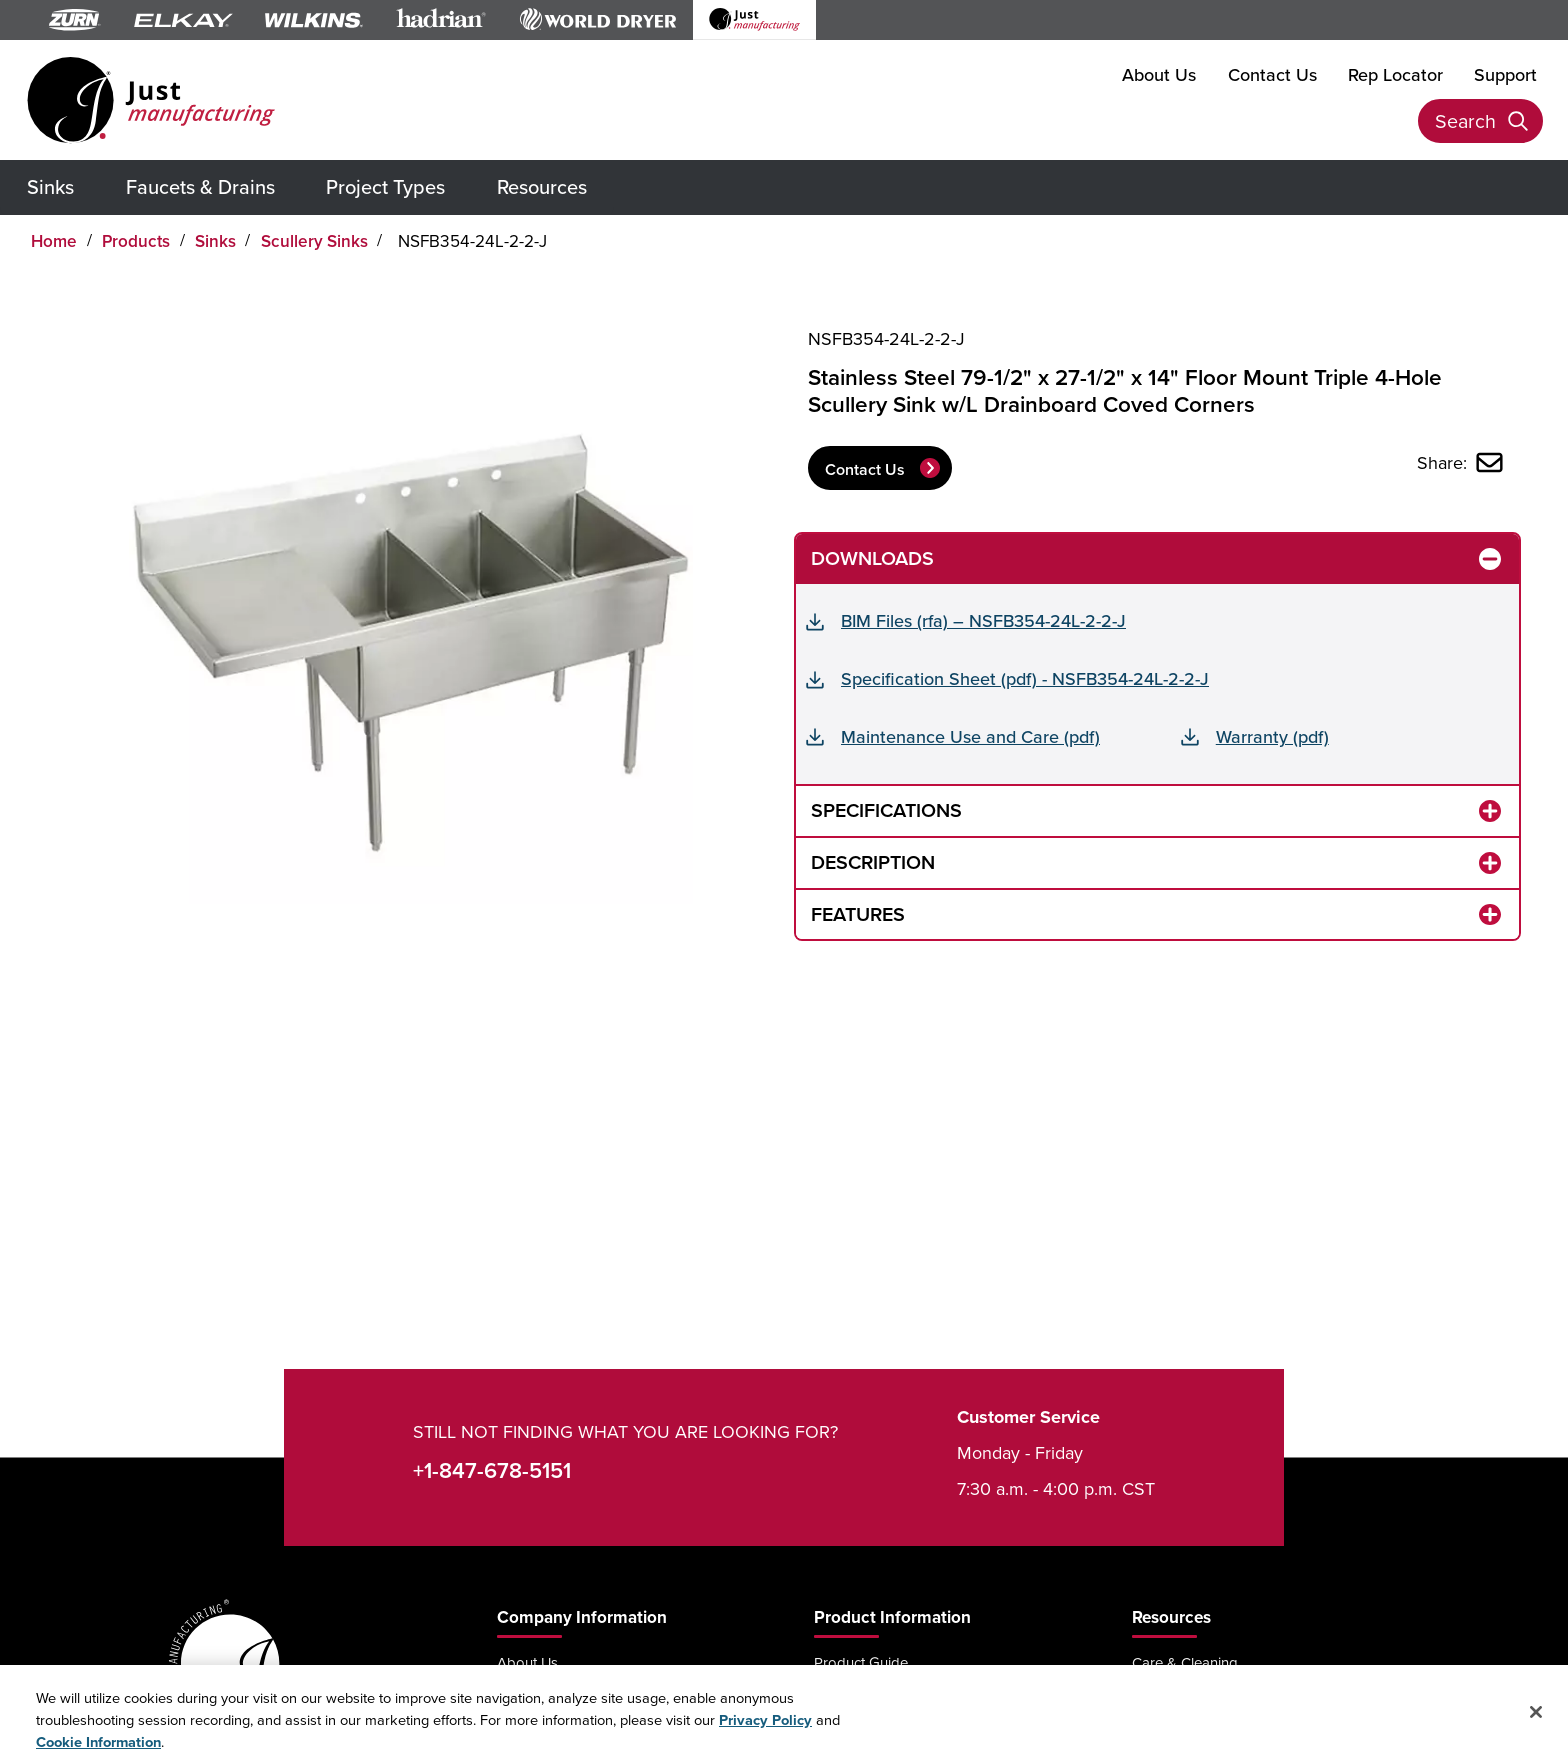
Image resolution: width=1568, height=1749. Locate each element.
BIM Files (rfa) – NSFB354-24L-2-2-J (983, 620)
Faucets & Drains (200, 186)
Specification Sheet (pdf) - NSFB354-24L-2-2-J (1025, 678)
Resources (542, 186)
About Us (1159, 74)
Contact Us (1272, 74)
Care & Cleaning (1185, 1662)
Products (136, 241)
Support (1505, 74)
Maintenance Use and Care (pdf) (970, 736)
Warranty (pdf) (1272, 736)
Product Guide (861, 1662)
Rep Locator (1395, 74)
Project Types (385, 186)
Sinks (50, 186)
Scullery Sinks (314, 241)
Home (54, 241)
